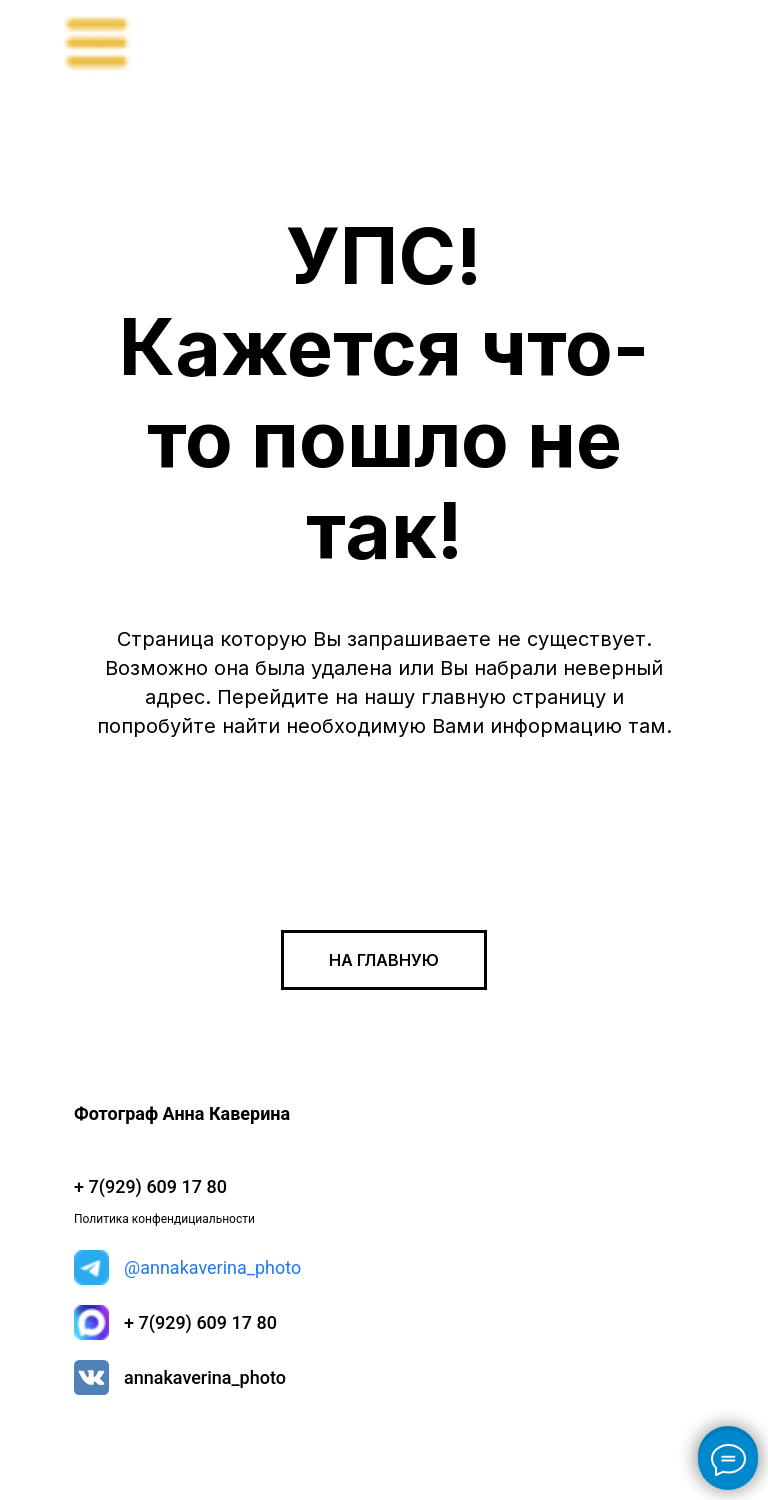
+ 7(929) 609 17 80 (200, 1322)
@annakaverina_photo (212, 1267)
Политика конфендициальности (164, 1219)
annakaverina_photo (205, 1377)
